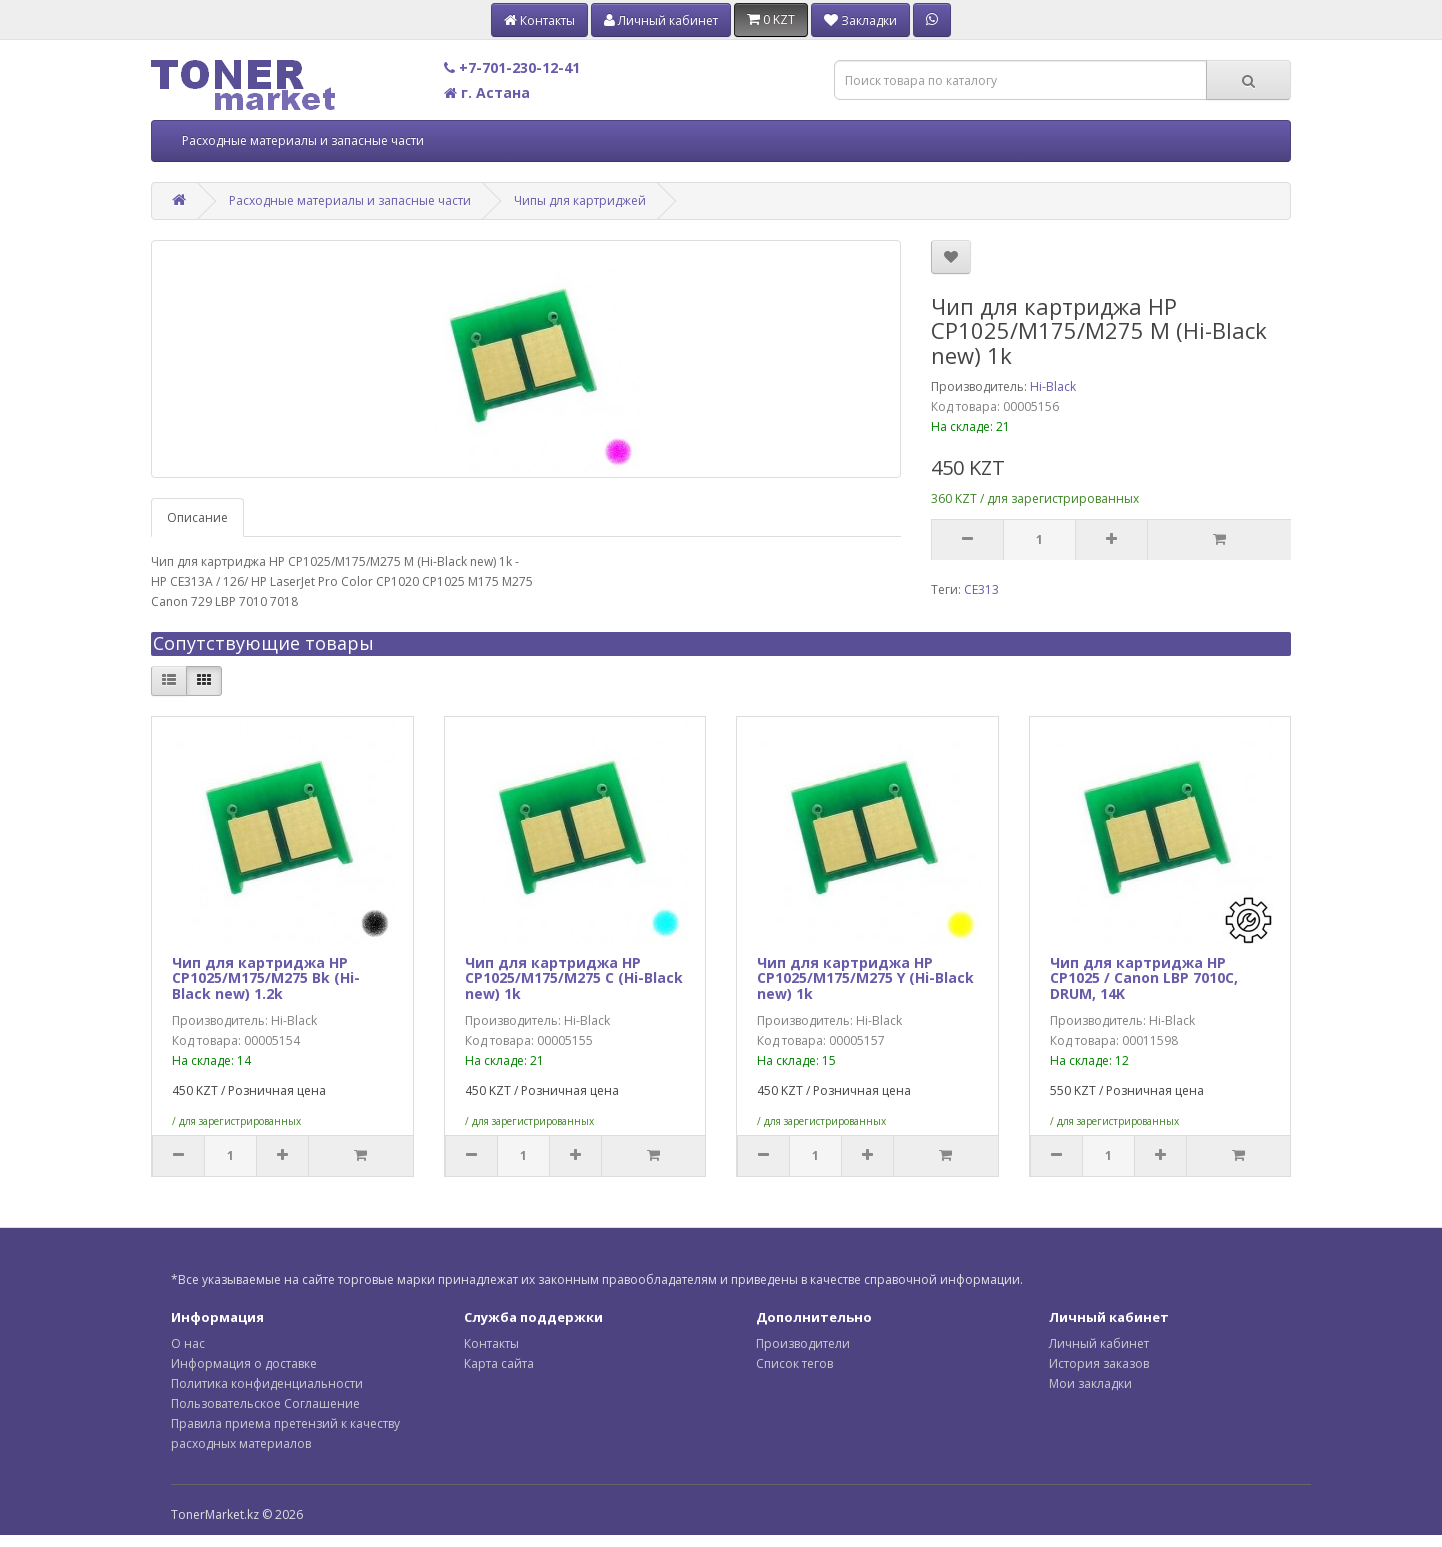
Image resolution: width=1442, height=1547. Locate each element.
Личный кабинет (1099, 1343)
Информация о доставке (244, 1363)
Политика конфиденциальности (267, 1383)
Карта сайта (499, 1363)
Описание (197, 517)
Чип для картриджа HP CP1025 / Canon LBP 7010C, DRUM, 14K (1144, 978)
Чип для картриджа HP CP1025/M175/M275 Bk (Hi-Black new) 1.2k (266, 978)
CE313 (981, 589)
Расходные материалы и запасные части (303, 140)
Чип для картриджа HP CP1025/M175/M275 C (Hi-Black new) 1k (574, 978)
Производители (803, 1343)
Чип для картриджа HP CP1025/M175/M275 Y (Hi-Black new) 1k (865, 978)
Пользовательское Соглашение (265, 1403)
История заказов (1099, 1363)
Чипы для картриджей (580, 200)
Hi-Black (1053, 386)
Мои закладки (1090, 1383)
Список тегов (794, 1363)
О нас (188, 1343)
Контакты (491, 1343)
